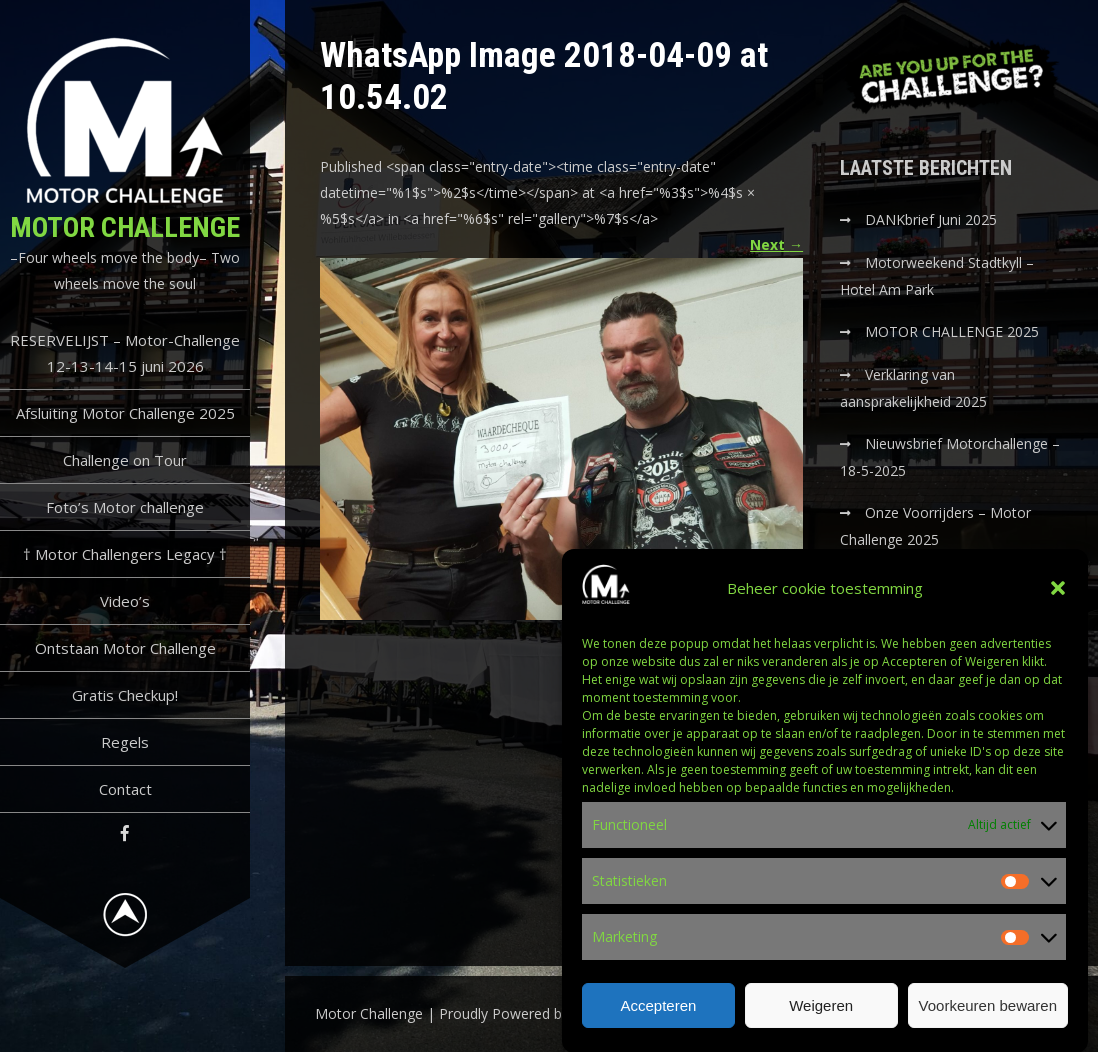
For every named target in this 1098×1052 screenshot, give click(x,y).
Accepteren (658, 1016)
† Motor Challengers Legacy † (125, 554)
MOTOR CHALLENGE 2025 (954, 331)
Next (776, 244)
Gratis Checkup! (125, 695)
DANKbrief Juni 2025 (931, 219)
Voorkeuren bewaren (988, 1016)
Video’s (125, 601)
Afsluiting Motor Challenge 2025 (125, 413)
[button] (1058, 600)
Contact (125, 789)
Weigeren (821, 1016)
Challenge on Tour (125, 460)
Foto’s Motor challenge (125, 507)
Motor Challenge (125, 227)
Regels (125, 742)
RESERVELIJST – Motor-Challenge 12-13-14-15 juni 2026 (125, 353)
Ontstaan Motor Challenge (125, 648)
